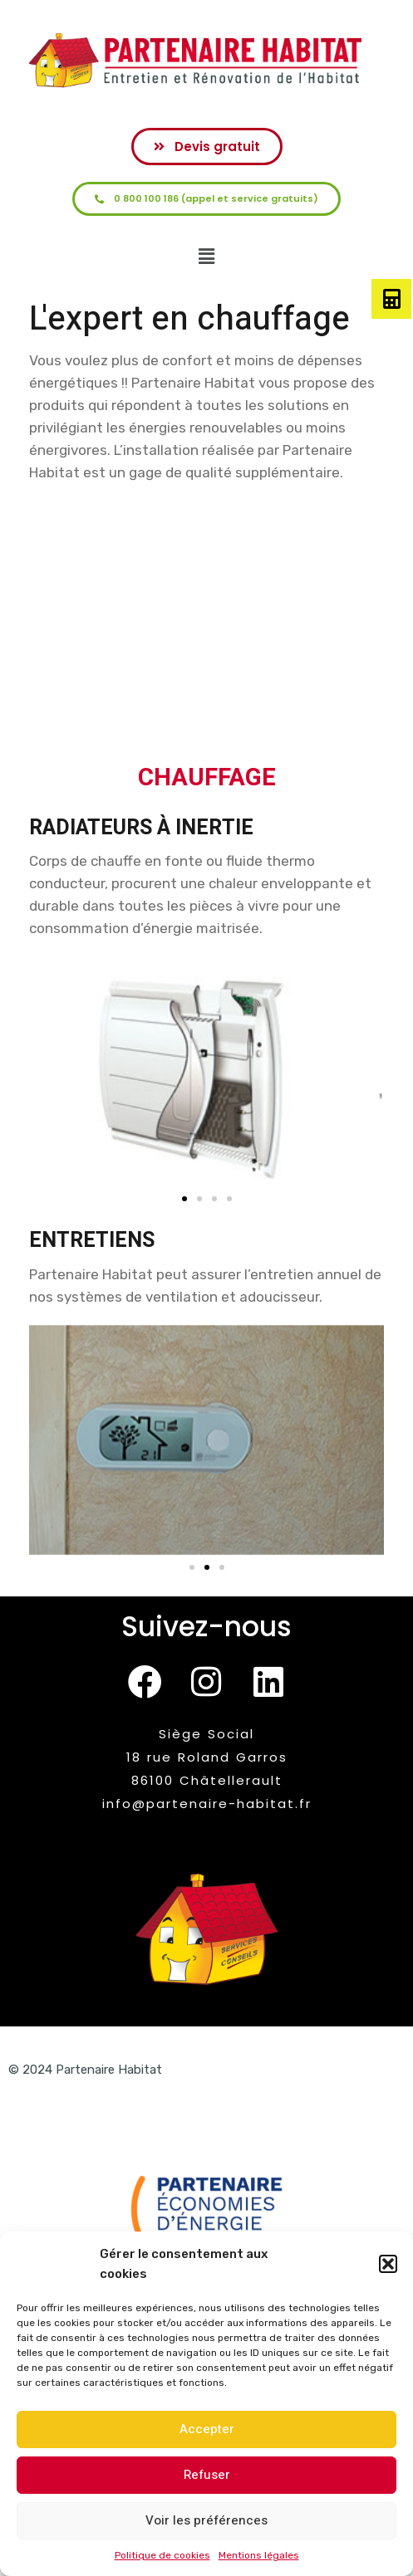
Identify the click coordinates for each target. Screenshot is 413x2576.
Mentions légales (259, 2555)
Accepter (206, 2429)
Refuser (207, 2475)
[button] (388, 2264)
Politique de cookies (162, 2555)
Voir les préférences (206, 2520)
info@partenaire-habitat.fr (207, 1803)
